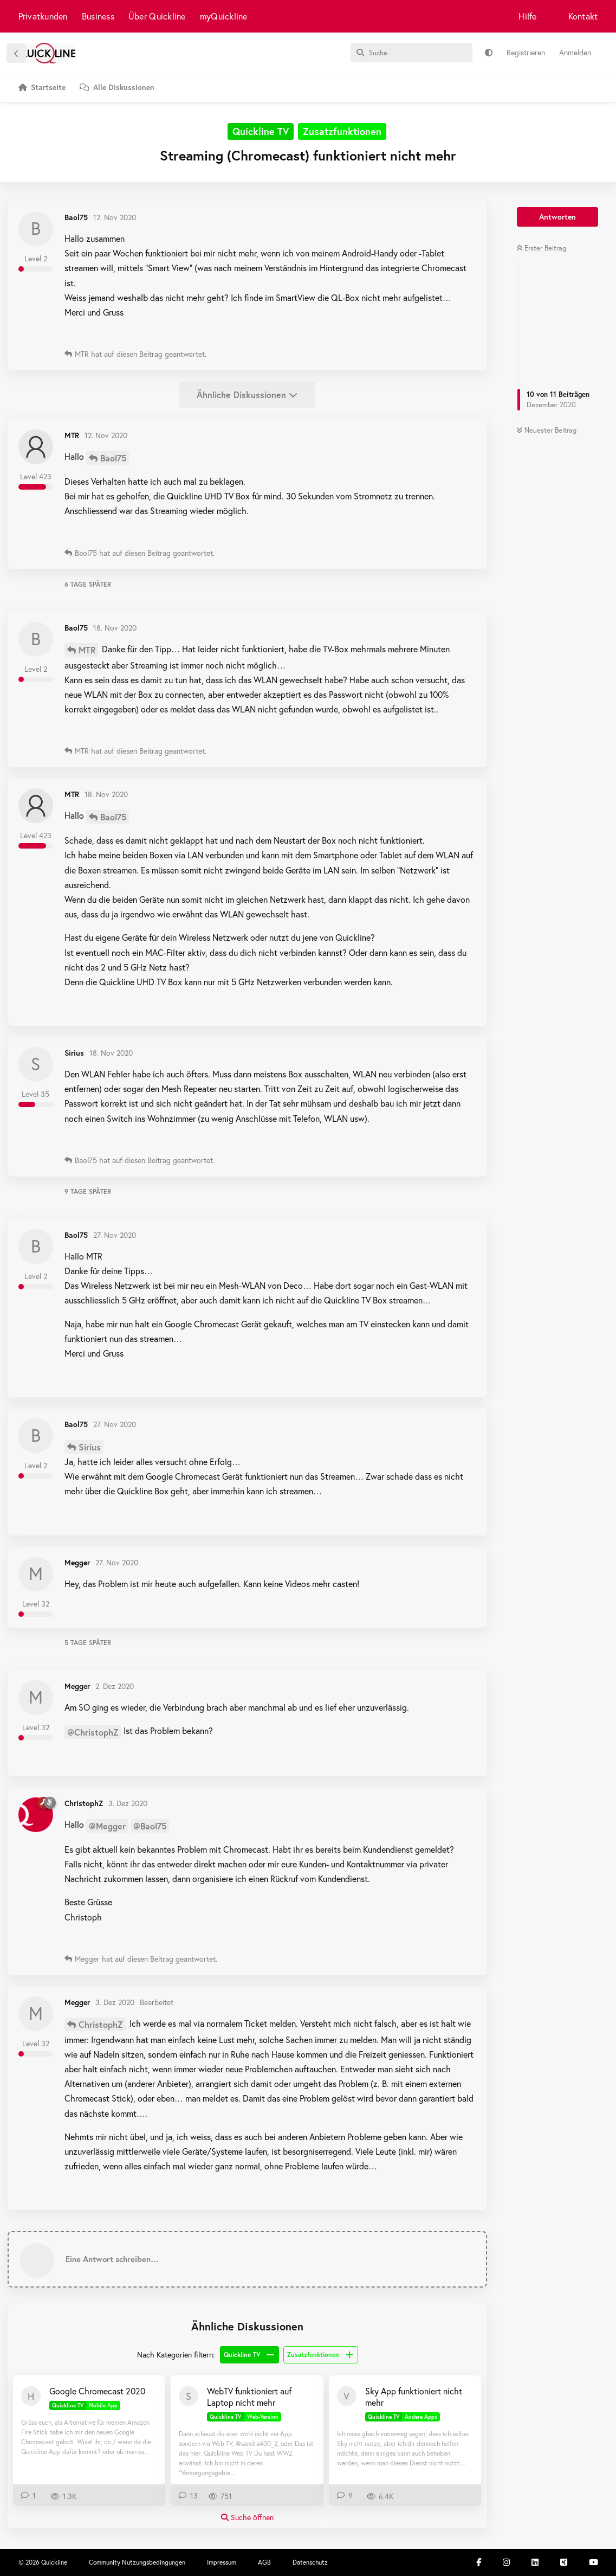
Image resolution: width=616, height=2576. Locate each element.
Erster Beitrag (541, 248)
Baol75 (113, 458)
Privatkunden (43, 16)
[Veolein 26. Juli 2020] (346, 2396)
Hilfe (527, 16)
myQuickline (224, 16)
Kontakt (583, 16)
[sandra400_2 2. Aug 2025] (188, 2396)
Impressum (221, 2562)
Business (98, 16)
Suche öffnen (247, 2517)
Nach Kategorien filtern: (176, 2354)
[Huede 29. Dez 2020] (31, 2396)
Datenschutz (310, 2562)
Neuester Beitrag (546, 430)
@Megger (107, 1826)
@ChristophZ (93, 1732)
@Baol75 (149, 1826)
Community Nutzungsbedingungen (137, 2562)
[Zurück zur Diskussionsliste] (16, 53)
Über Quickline (157, 16)
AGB (264, 2562)
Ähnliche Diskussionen (247, 394)
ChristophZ (101, 2024)
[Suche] (411, 52)
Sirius (90, 1447)
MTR (87, 650)
